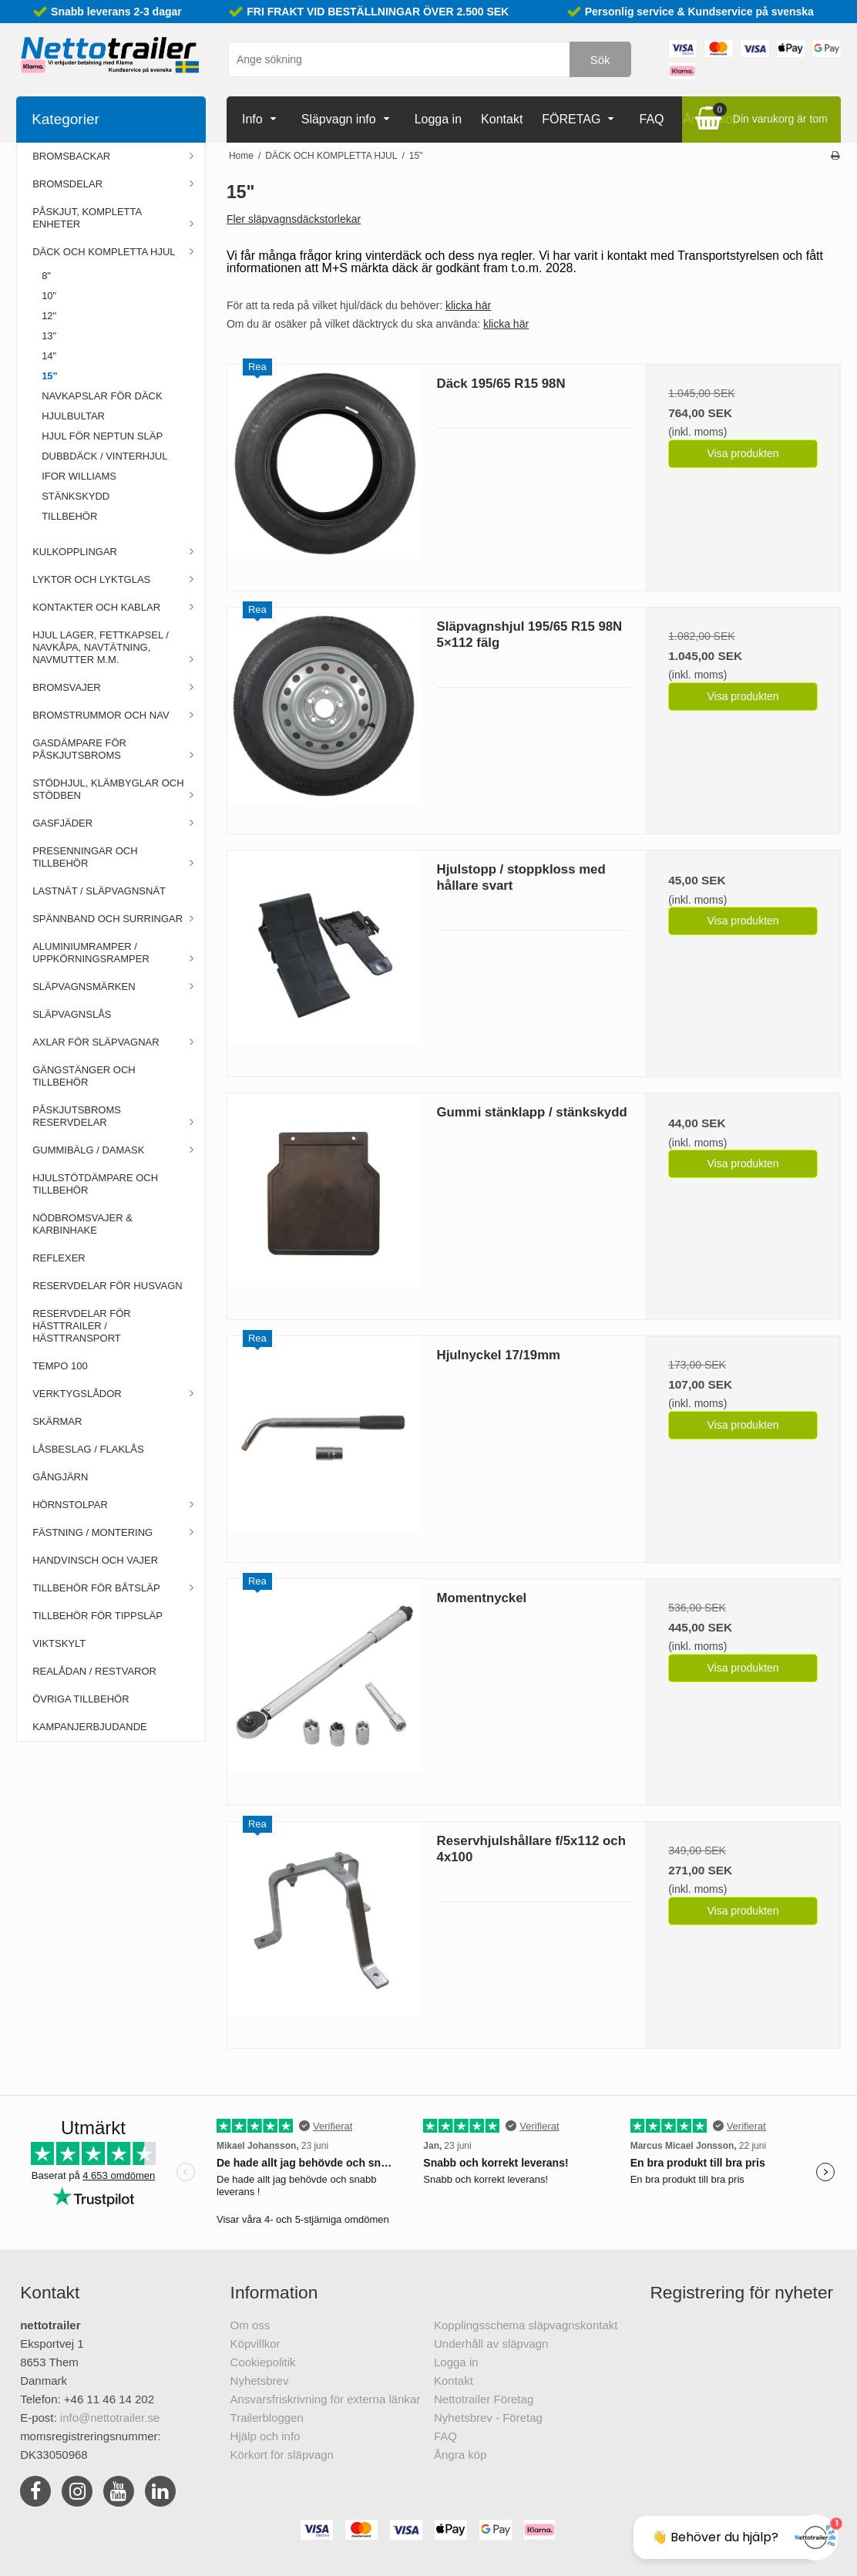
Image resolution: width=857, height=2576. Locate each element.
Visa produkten (742, 453)
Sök (600, 59)
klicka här (468, 305)
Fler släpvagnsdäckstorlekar (294, 219)
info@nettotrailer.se (110, 2417)
